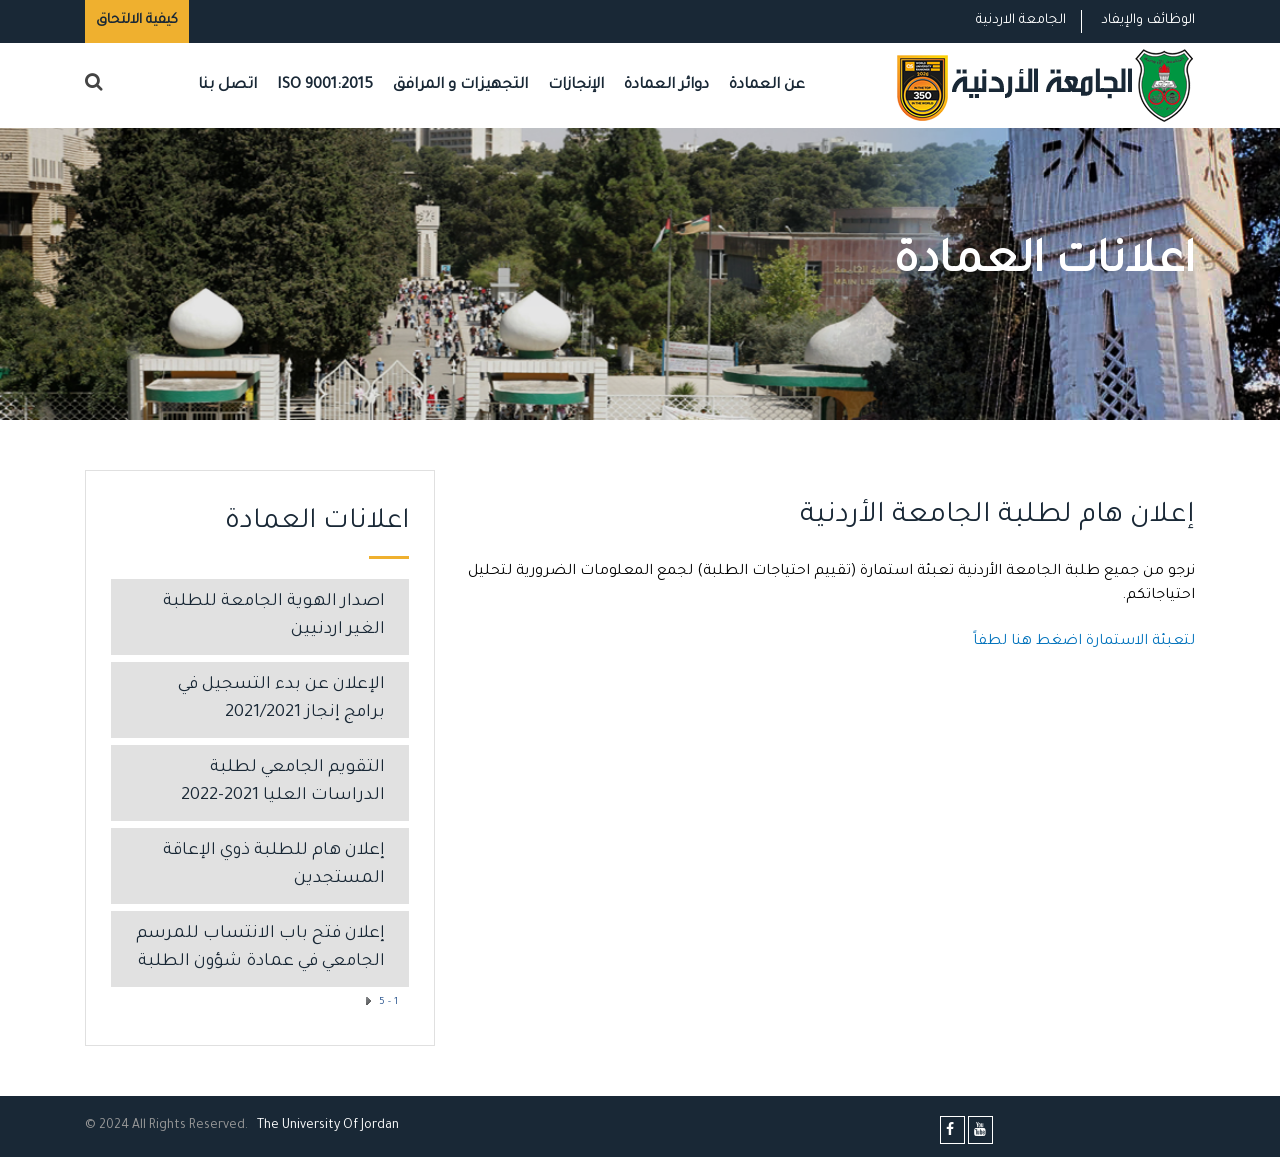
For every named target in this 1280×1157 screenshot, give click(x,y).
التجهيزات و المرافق (460, 85)
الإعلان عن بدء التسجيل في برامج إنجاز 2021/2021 (281, 699)
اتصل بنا (227, 85)
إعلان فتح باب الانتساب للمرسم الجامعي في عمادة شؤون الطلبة (260, 948)
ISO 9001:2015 (325, 85)
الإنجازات (576, 85)
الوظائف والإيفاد (1148, 20)
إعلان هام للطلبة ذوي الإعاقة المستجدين (274, 865)
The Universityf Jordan (328, 1126)
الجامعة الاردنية (1021, 20)
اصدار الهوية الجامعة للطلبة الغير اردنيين (274, 616)
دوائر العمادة (666, 85)
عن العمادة (767, 85)
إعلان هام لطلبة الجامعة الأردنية (997, 517)
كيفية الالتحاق (137, 20)
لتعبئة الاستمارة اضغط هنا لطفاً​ (1084, 642)
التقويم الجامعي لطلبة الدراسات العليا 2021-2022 (283, 782)
